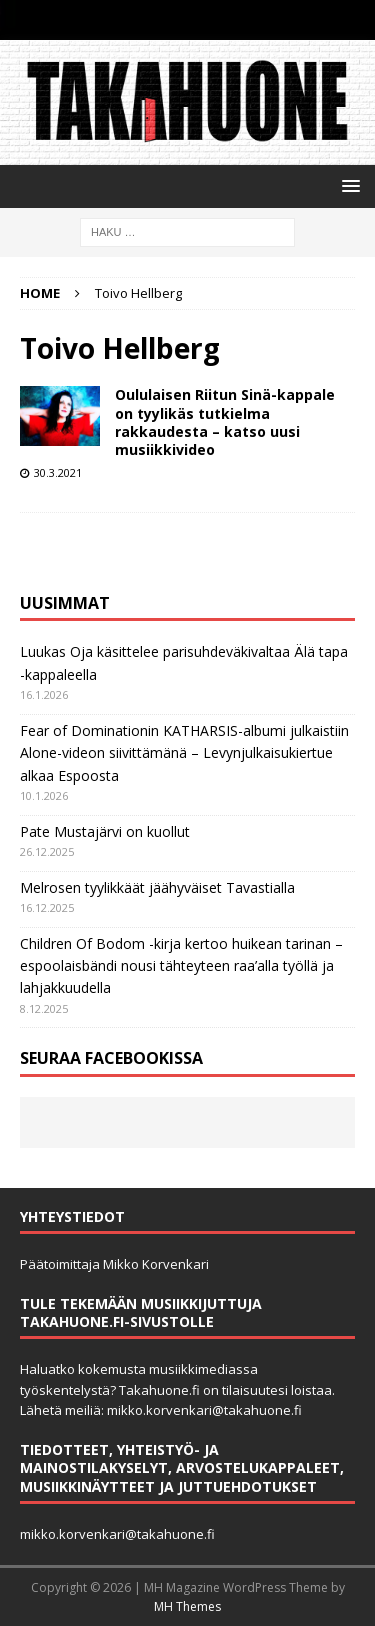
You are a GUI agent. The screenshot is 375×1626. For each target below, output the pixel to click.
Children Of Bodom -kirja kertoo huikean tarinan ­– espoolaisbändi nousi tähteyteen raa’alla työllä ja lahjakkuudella (181, 966)
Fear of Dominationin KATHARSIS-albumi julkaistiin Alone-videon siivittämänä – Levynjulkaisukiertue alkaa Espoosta (184, 753)
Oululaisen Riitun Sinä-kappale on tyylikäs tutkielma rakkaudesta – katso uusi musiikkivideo (225, 422)
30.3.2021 (58, 472)
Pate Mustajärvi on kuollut (105, 831)
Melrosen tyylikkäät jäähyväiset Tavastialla (157, 887)
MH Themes (187, 1606)
